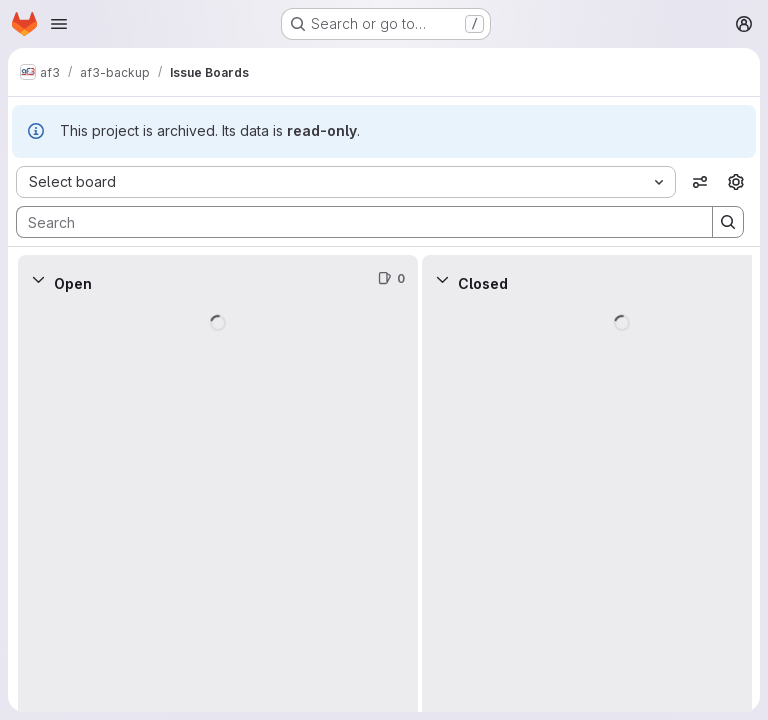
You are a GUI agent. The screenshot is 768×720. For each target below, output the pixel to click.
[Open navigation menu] (59, 24)
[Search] (354, 222)
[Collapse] (38, 279)
